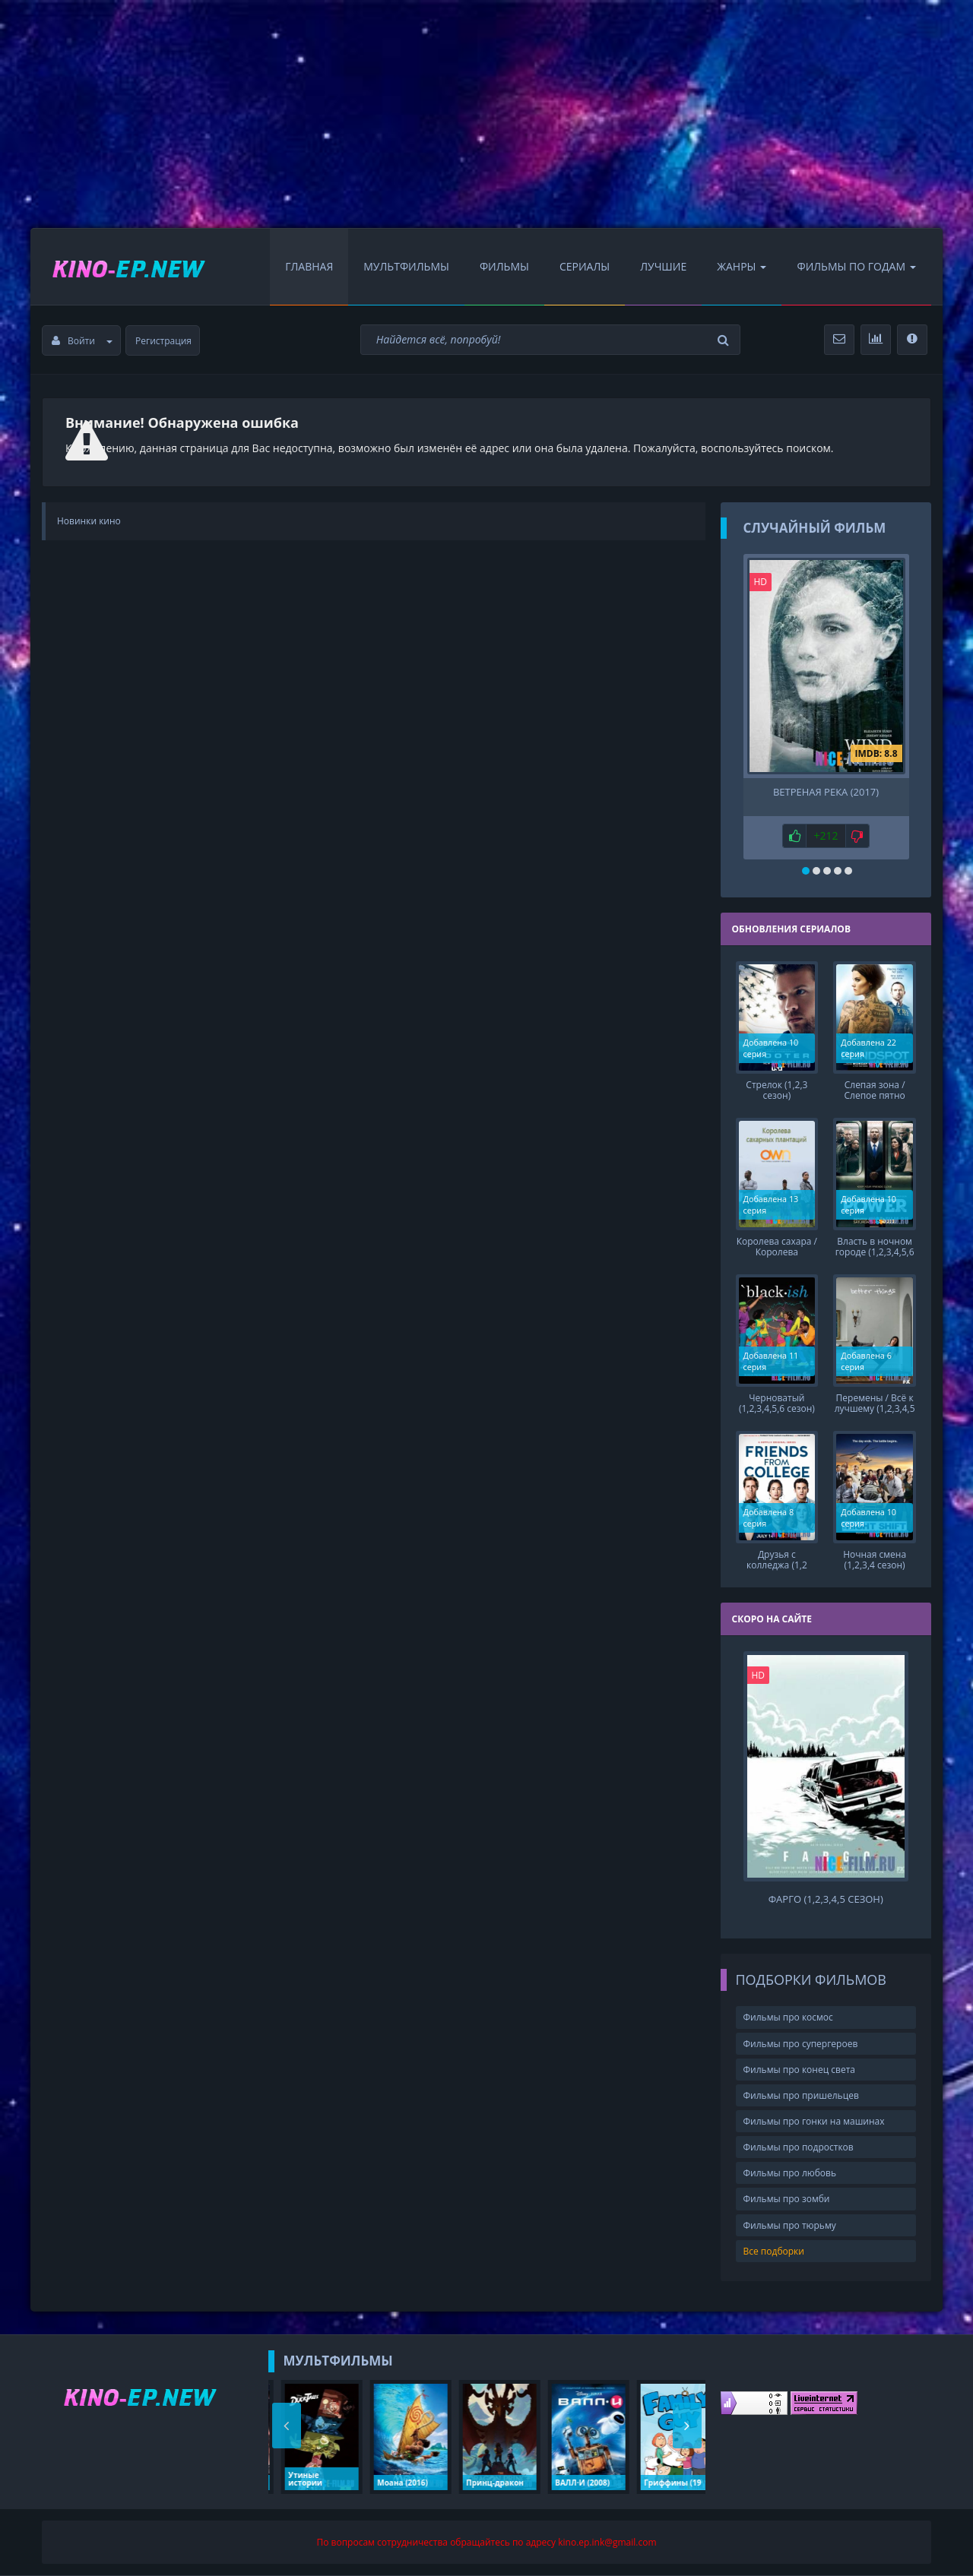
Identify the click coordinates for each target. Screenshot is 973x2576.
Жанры (741, 266)
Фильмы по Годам (856, 266)
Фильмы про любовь (790, 2172)
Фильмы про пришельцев (801, 2095)
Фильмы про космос (788, 2017)
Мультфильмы (406, 266)
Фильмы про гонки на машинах (814, 2121)
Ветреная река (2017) (826, 792)
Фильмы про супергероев (800, 2043)
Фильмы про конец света (799, 2069)
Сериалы (584, 266)
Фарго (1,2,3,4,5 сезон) (826, 1899)
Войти (82, 340)
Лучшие (663, 266)
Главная (309, 266)
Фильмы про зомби (786, 2198)
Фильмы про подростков (798, 2147)
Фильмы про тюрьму (789, 2225)
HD (761, 581)
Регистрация (163, 340)
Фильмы (504, 266)
